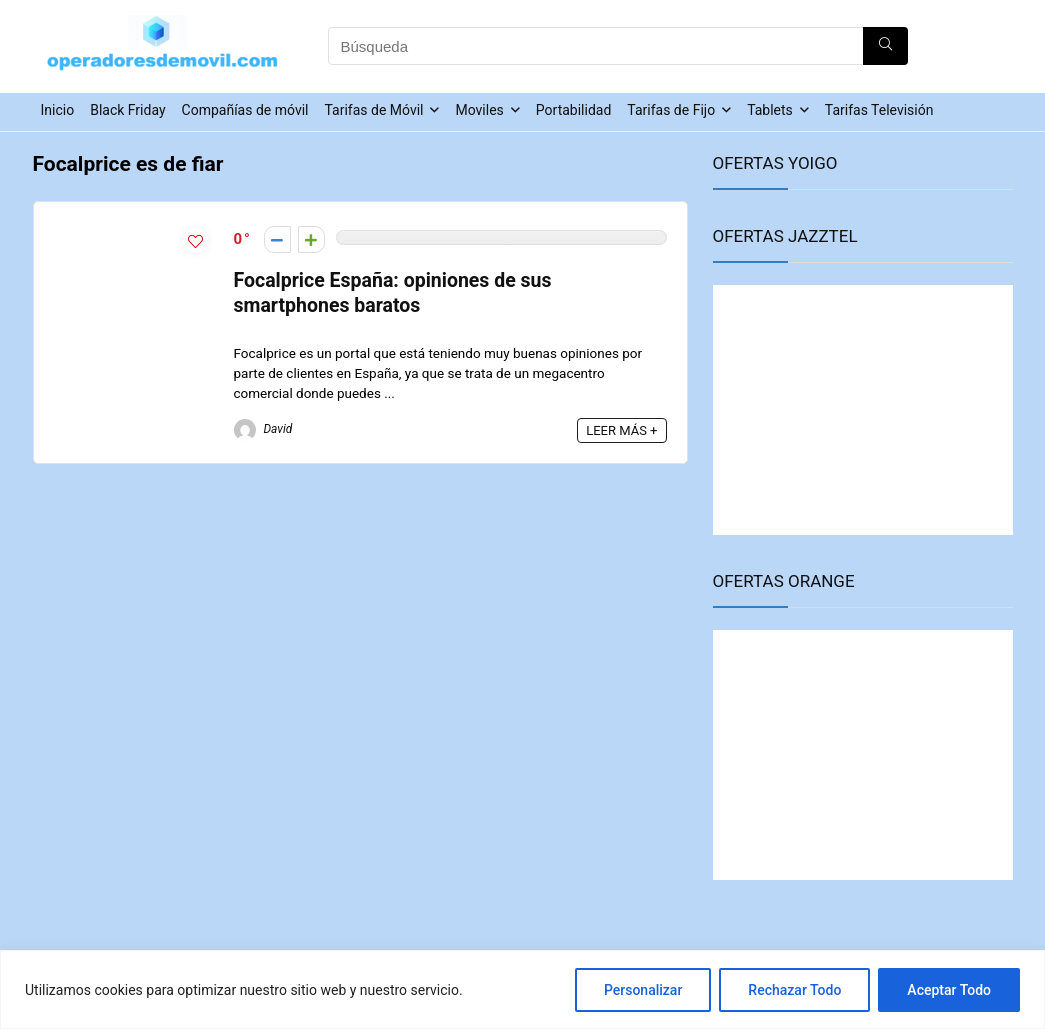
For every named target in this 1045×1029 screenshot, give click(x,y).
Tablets (770, 110)
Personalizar (643, 990)
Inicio (58, 110)
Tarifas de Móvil (373, 110)
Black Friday (127, 110)
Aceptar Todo (949, 990)
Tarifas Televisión (879, 110)
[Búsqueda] (885, 46)
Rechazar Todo (794, 990)
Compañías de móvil (245, 110)
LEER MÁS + (621, 430)
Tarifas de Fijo (671, 110)
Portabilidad (574, 110)
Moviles (479, 110)
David (263, 429)
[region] (522, 989)
